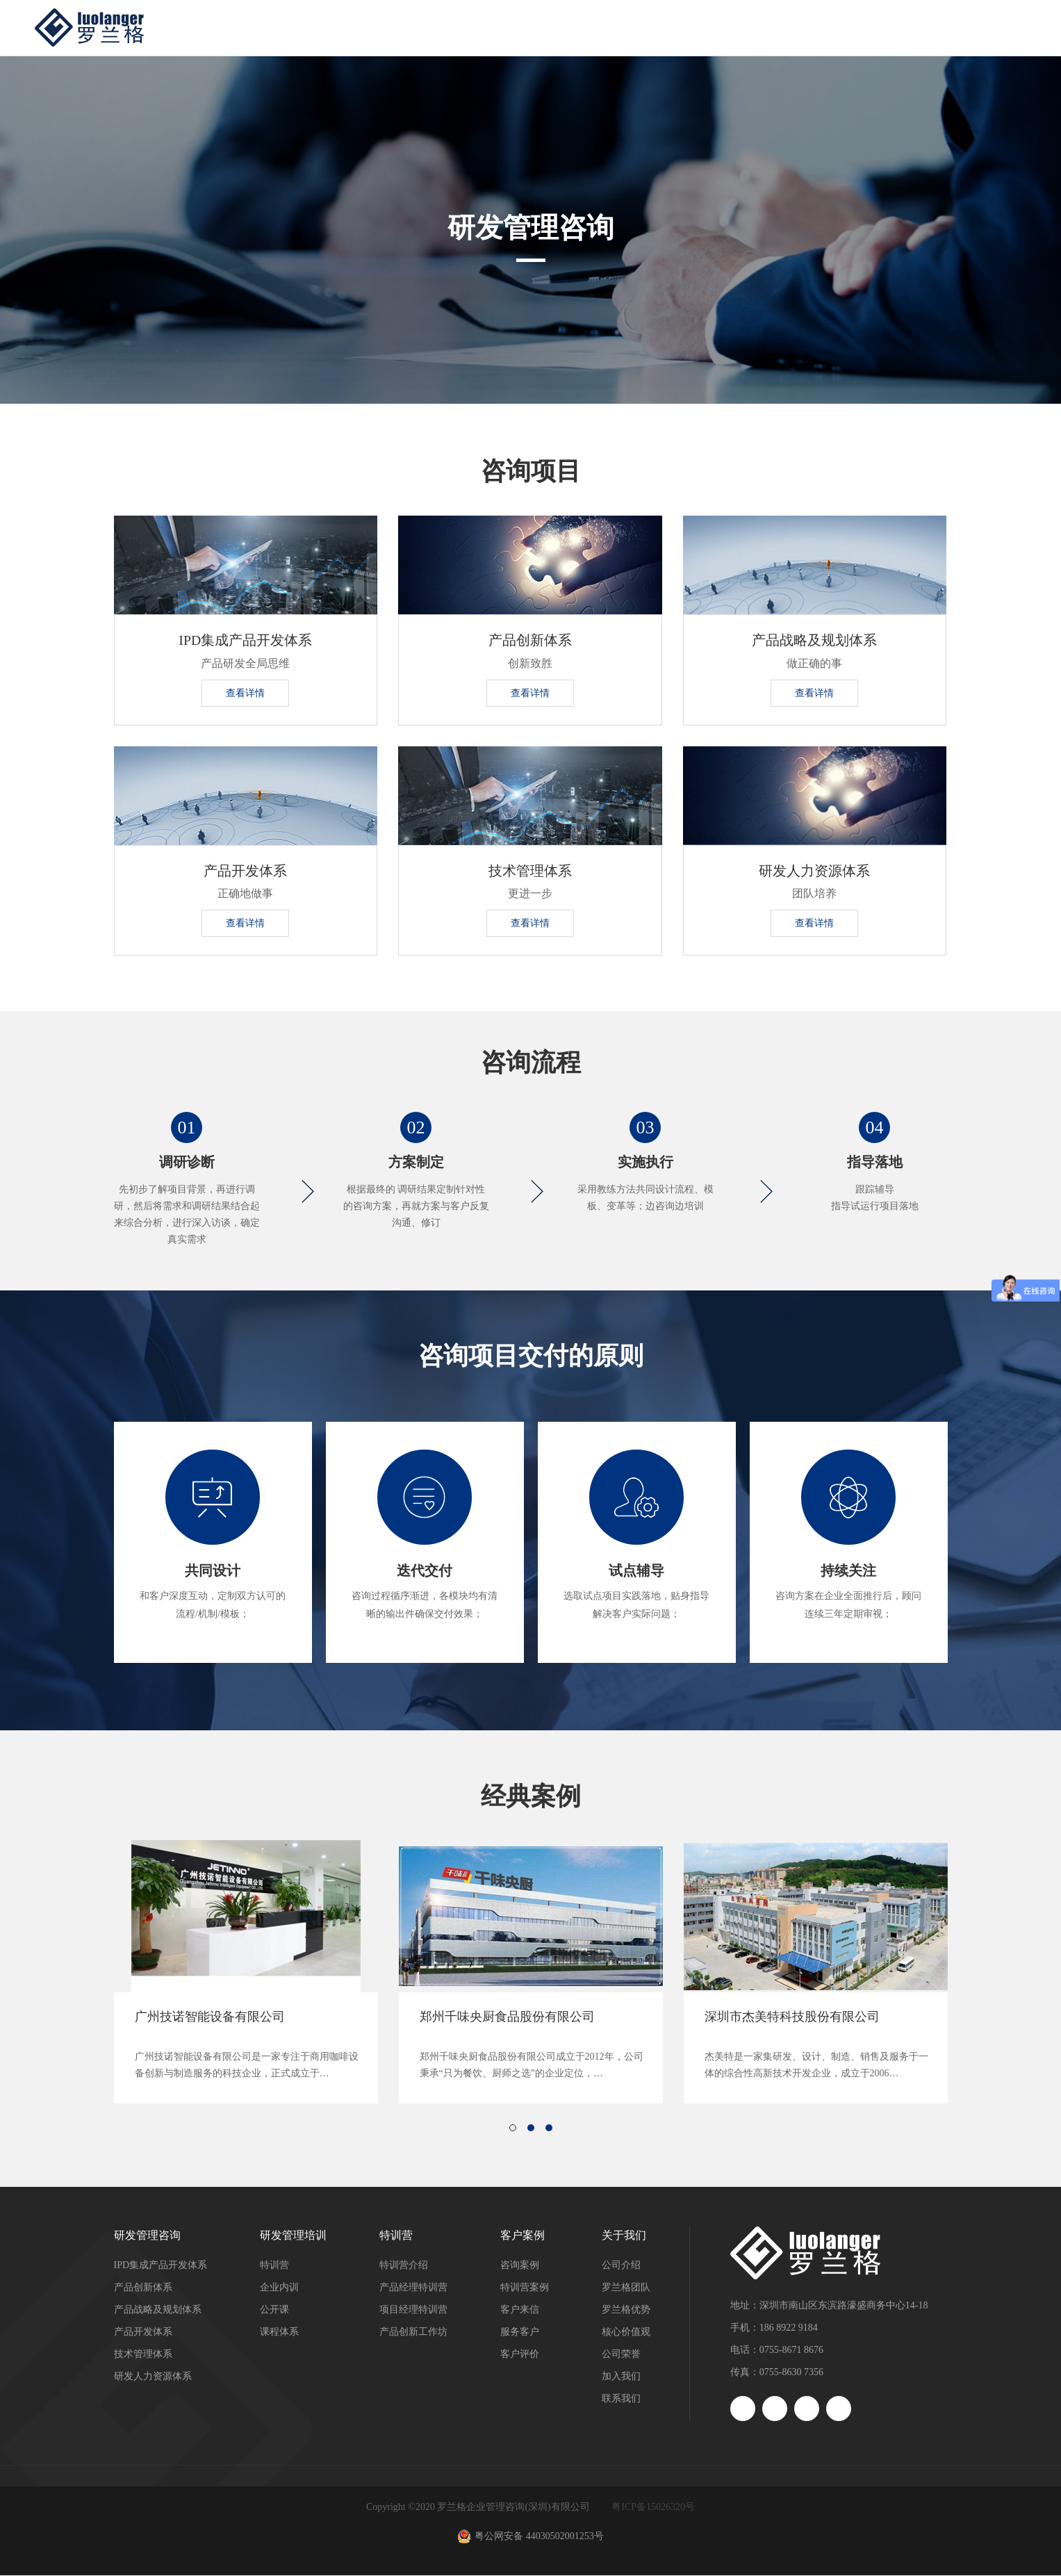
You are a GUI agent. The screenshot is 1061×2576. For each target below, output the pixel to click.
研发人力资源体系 (814, 871)
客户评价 (519, 2354)
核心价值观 (626, 2332)
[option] (246, 1972)
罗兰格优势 (626, 2310)
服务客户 (519, 2332)
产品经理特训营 (413, 2288)
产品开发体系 (245, 871)
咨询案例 (519, 2266)
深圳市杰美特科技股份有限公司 (792, 2017)
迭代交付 (424, 1573)
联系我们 (621, 2399)
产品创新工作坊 (413, 2332)
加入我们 (621, 2377)
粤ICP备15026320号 (653, 2507)
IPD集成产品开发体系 (245, 640)
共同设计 (212, 1573)
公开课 (274, 2310)
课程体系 (279, 2332)
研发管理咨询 (426, 27)
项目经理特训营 (413, 2310)
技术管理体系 (530, 871)
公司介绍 (621, 2266)
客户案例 (736, 27)
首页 (331, 27)
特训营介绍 (403, 2266)
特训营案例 (524, 2288)
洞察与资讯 (838, 27)
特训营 (646, 27)
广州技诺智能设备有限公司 (210, 2017)
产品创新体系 (530, 640)
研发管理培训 (544, 27)
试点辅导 (636, 1573)
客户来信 (519, 2310)
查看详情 (245, 693)
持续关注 (848, 1573)
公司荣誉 (621, 2354)
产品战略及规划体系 (814, 640)
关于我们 (939, 27)
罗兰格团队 (626, 2288)
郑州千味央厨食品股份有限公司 (507, 2017)
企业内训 (279, 2288)
